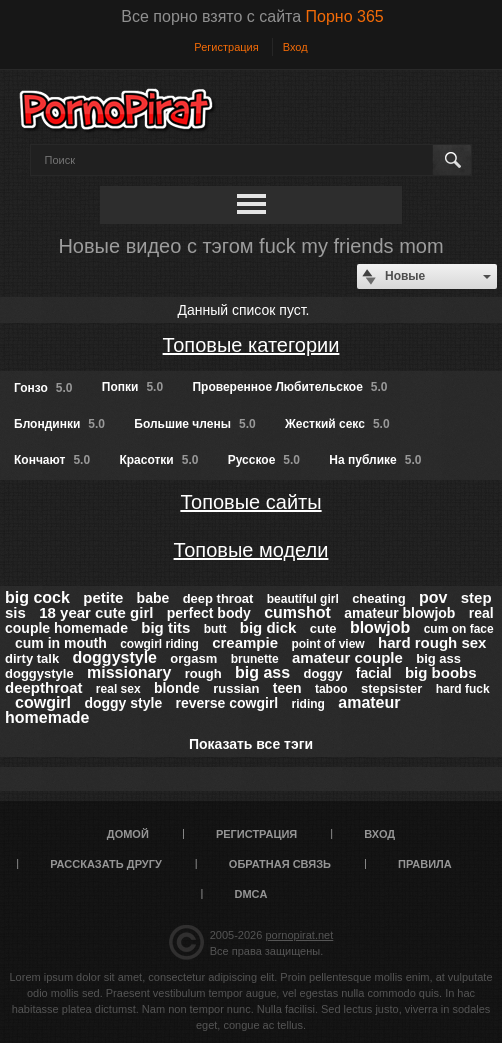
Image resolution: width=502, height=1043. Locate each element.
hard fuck (463, 689)
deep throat (218, 598)
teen (287, 688)
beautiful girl (303, 599)
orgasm (193, 658)
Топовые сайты (250, 502)
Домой (128, 834)
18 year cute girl (96, 612)
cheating (378, 598)
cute (323, 628)
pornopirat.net (299, 935)
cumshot (297, 612)
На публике (375, 460)
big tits (165, 627)
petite (103, 597)
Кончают (52, 460)
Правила (425, 864)
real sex (118, 689)
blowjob (380, 627)
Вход (295, 47)
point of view (327, 644)
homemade (47, 717)
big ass (262, 672)
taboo (331, 689)
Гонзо (43, 388)
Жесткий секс (337, 424)
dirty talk (32, 658)
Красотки (158, 460)
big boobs (441, 672)
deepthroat (44, 687)
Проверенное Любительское (289, 387)
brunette (255, 659)
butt (215, 629)
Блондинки (59, 424)
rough (203, 673)
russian (236, 688)
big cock (37, 597)
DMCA (251, 894)
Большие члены (194, 424)
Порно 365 (345, 16)
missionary (129, 672)
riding (308, 704)
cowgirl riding (159, 644)
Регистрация (226, 47)
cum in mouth (61, 643)
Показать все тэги (251, 744)
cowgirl (43, 702)
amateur (369, 702)
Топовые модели (251, 550)
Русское (264, 460)
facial (374, 673)
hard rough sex (432, 642)
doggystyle (115, 657)
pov (433, 597)
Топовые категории (251, 345)
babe (153, 598)
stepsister (391, 688)
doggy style (123, 703)
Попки (132, 387)
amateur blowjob (399, 613)
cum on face (459, 629)
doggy (322, 673)
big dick (268, 627)
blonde (177, 688)
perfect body (209, 613)
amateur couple (347, 657)
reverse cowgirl (227, 703)
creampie (245, 642)
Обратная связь (280, 864)
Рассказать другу (106, 864)
